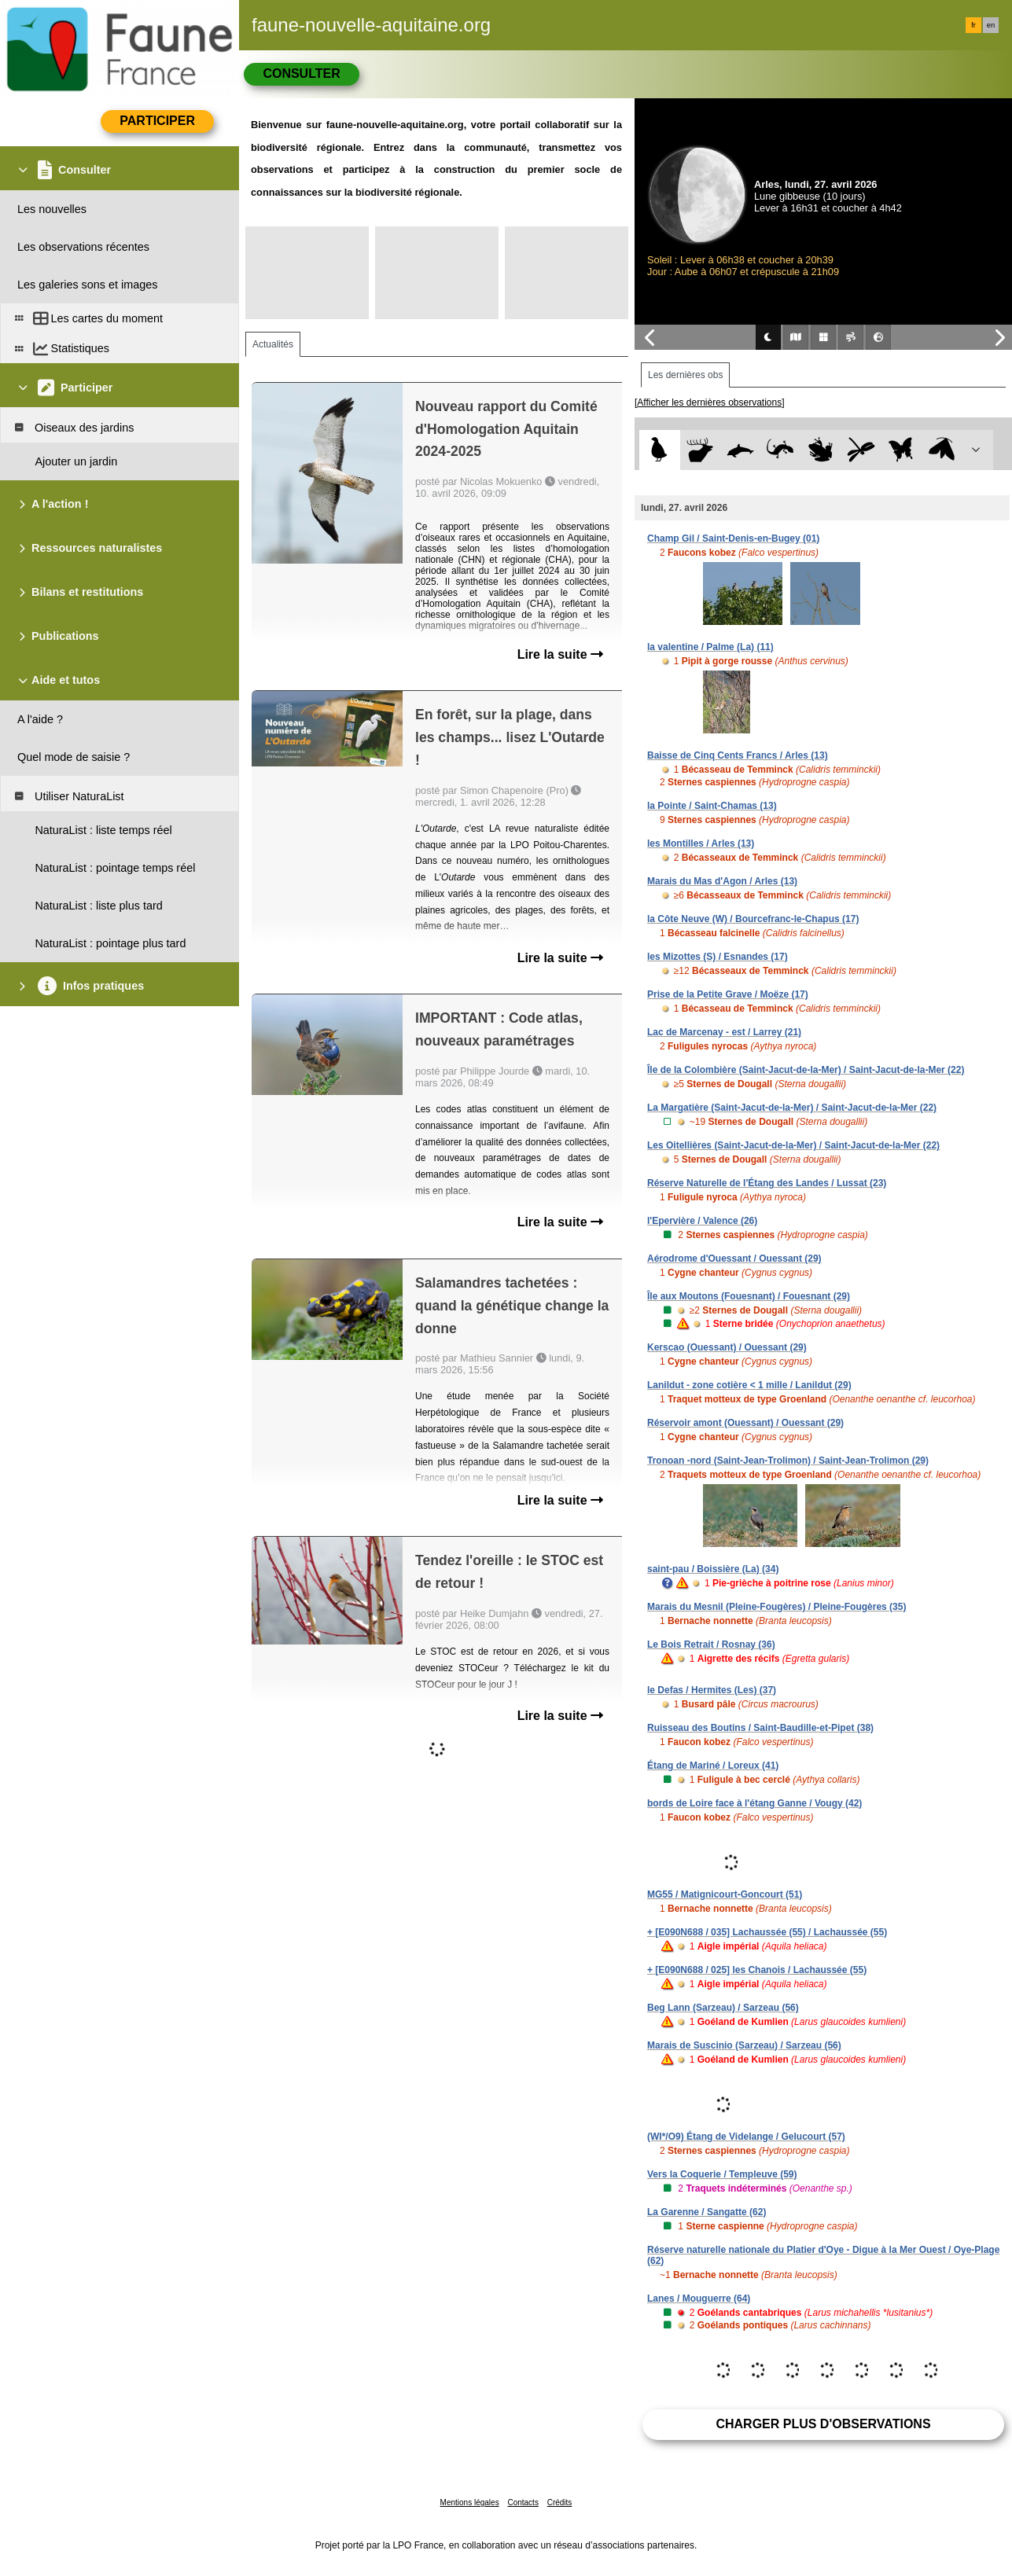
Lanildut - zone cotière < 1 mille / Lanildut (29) (749, 1385)
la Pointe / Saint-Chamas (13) (712, 805)
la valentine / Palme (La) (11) (710, 646)
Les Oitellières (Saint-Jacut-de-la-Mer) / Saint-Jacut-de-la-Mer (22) (793, 1145)
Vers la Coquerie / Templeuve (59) (722, 2174)
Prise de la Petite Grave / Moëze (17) (727, 994)
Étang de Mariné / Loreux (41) (712, 1765)
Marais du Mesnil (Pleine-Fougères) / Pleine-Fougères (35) (776, 1606)
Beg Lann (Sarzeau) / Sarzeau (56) (723, 2007)
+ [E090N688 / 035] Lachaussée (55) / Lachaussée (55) (767, 1932)
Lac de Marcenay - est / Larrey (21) (724, 1032)
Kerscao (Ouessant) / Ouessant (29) (727, 1347)
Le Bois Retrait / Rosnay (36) (711, 1644)
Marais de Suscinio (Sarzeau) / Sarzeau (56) (744, 2045)
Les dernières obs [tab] (685, 374)
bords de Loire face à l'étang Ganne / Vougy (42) (754, 1803)
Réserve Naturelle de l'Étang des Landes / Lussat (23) (766, 1183)
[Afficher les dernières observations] (710, 402)
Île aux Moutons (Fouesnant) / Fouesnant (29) (748, 1296)
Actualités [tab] (272, 344)
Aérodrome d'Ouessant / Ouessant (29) (734, 1258)
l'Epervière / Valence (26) (702, 1220)
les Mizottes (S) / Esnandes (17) (717, 956)
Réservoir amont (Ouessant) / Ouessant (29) (745, 1422)
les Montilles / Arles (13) (700, 843)
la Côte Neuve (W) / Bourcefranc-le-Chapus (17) (753, 918)
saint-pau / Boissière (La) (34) (712, 1569)
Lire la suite (560, 654)
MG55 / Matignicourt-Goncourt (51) (724, 1894)
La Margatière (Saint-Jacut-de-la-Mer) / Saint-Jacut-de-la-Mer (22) (792, 1107)
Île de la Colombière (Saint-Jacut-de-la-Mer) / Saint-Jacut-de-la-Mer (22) (805, 1069)
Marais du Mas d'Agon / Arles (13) (722, 881)
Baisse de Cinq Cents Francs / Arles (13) (737, 755)
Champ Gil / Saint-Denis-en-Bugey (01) (733, 538)
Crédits (559, 2502)
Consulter (301, 73)
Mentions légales (469, 2502)
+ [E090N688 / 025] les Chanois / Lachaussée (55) (757, 1969)
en (991, 25)
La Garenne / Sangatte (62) (706, 2212)
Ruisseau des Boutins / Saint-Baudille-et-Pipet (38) (760, 1727)
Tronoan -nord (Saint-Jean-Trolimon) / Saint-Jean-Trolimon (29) (788, 1460)
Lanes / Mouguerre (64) (698, 2298)
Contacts (522, 2502)
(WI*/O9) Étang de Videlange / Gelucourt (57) (746, 2136)
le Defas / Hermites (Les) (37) (711, 1690)
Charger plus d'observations (823, 2424)
